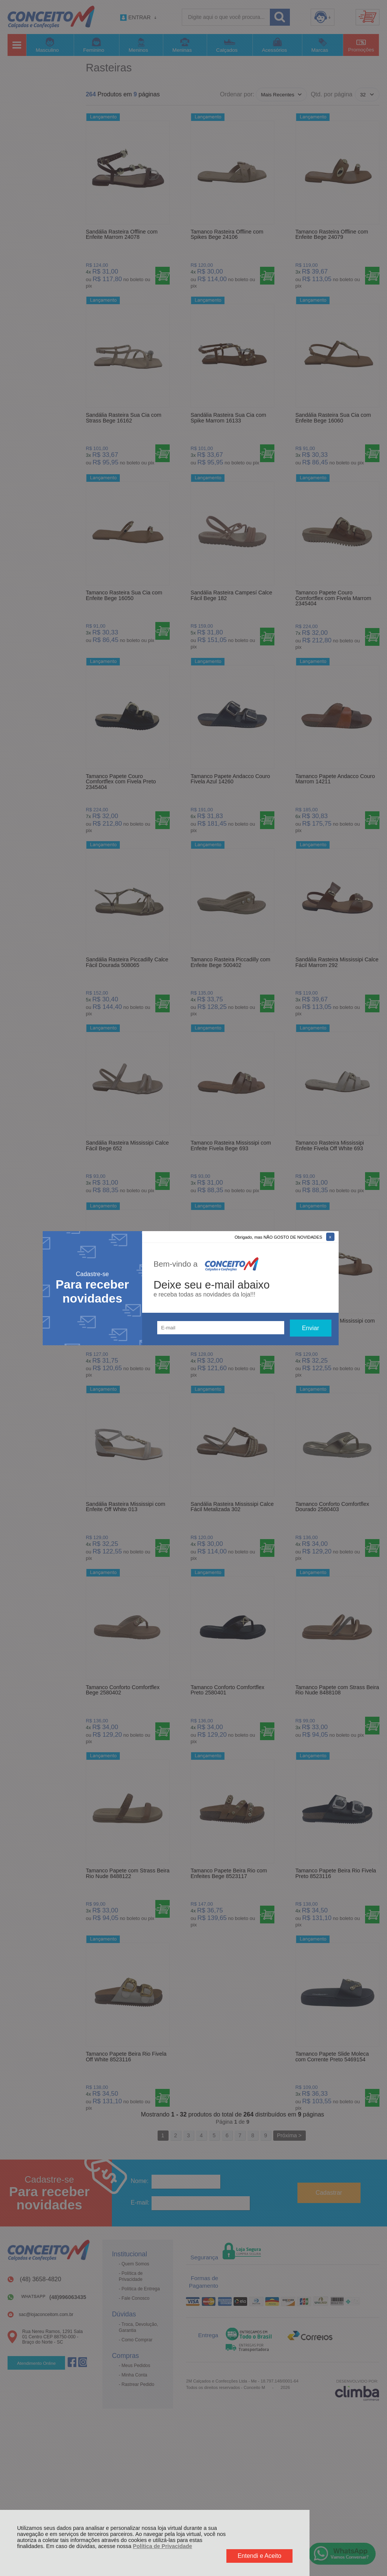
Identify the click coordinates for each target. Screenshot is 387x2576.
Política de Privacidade (162, 2546)
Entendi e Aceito (260, 2556)
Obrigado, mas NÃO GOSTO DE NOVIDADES (278, 1237)
